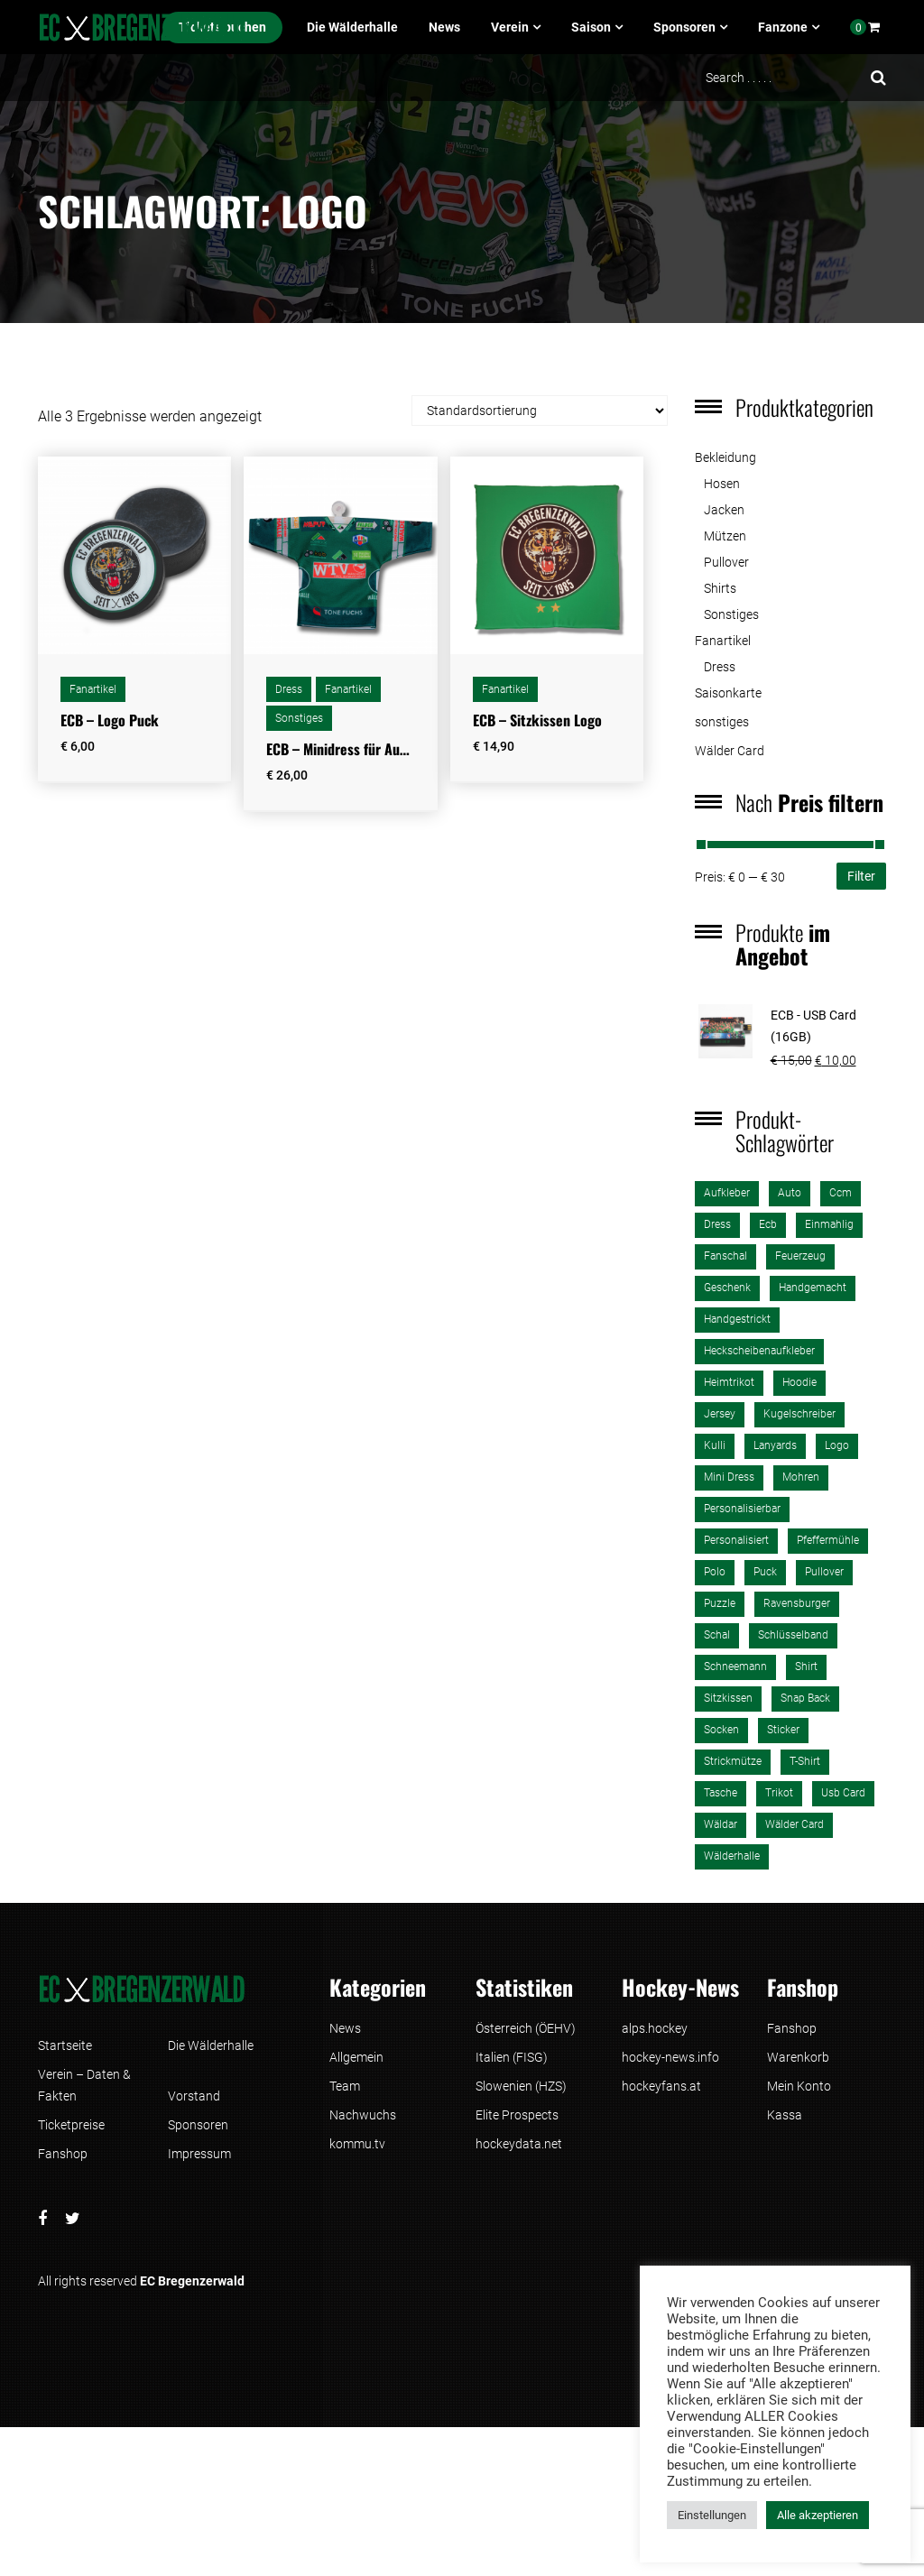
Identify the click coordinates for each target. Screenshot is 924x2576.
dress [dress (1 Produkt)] (717, 1224)
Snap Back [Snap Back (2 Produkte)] (805, 1698)
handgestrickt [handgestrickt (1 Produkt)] (737, 1319)
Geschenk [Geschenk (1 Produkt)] (727, 1287)
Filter (861, 876)
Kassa (784, 2115)
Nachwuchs (362, 2115)
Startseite (65, 2045)
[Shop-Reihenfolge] (539, 410)
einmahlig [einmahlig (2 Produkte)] (829, 1224)
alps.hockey (655, 2028)
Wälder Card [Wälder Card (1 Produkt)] (794, 1824)
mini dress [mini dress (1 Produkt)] (729, 1477)
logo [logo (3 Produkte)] (837, 1445)
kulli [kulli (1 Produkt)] (714, 1445)
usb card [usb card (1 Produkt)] (843, 1793)
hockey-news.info (670, 2057)
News (444, 27)
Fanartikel (92, 689)
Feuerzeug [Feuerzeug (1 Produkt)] (800, 1256)
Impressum (199, 2154)
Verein (510, 27)
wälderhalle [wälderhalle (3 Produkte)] (732, 1856)
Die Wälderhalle (352, 27)
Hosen (722, 483)
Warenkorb (798, 2057)
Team (344, 2086)
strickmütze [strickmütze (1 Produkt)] (733, 1761)
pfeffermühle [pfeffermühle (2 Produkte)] (828, 1540)
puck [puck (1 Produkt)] (765, 1571)
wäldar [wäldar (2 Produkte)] (720, 1824)
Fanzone (783, 27)
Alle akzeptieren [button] (817, 2515)
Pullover (726, 562)
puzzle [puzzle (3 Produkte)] (719, 1603)
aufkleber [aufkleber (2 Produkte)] (727, 1192)
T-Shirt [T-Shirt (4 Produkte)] (805, 1761)
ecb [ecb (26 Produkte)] (768, 1224)
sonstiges (722, 722)
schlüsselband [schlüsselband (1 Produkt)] (793, 1635)
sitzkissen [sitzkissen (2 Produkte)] (728, 1698)
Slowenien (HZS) (521, 2086)
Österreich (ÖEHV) (526, 2028)
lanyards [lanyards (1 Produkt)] (775, 1445)
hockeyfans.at (661, 2086)
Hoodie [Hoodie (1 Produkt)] (799, 1382)
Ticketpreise (71, 2125)
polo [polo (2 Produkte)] (714, 1571)
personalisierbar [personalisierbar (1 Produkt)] (742, 1508)
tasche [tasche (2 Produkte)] (720, 1793)
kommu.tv (357, 2144)
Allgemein (356, 2057)
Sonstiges (299, 718)
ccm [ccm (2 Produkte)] (840, 1192)
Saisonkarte (728, 693)
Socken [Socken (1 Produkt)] (721, 1729)
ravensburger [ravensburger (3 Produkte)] (796, 1603)
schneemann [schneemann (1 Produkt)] (735, 1666)
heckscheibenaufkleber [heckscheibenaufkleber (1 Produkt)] (759, 1350)
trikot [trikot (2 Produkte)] (779, 1793)
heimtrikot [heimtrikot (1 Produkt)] (729, 1382)
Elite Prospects (517, 2115)
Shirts (720, 588)
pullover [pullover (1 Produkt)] (824, 1571)
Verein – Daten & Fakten (84, 2085)
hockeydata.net (519, 2144)
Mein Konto (799, 2086)
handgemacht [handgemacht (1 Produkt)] (812, 1287)
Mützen (725, 536)
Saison (591, 27)
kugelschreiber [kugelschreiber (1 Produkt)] (799, 1414)
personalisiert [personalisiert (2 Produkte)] (736, 1540)
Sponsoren (684, 27)
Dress (288, 689)
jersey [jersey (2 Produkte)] (719, 1414)
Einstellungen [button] (712, 2515)
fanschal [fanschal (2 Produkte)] (725, 1256)
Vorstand (194, 2096)
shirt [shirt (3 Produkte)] (806, 1666)
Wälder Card (729, 750)
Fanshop (63, 2154)
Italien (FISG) (512, 2057)
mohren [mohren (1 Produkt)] (800, 1477)
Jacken (724, 510)
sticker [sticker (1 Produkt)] (783, 1729)
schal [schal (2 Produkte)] (717, 1635)
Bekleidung (725, 457)
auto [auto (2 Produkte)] (789, 1192)
